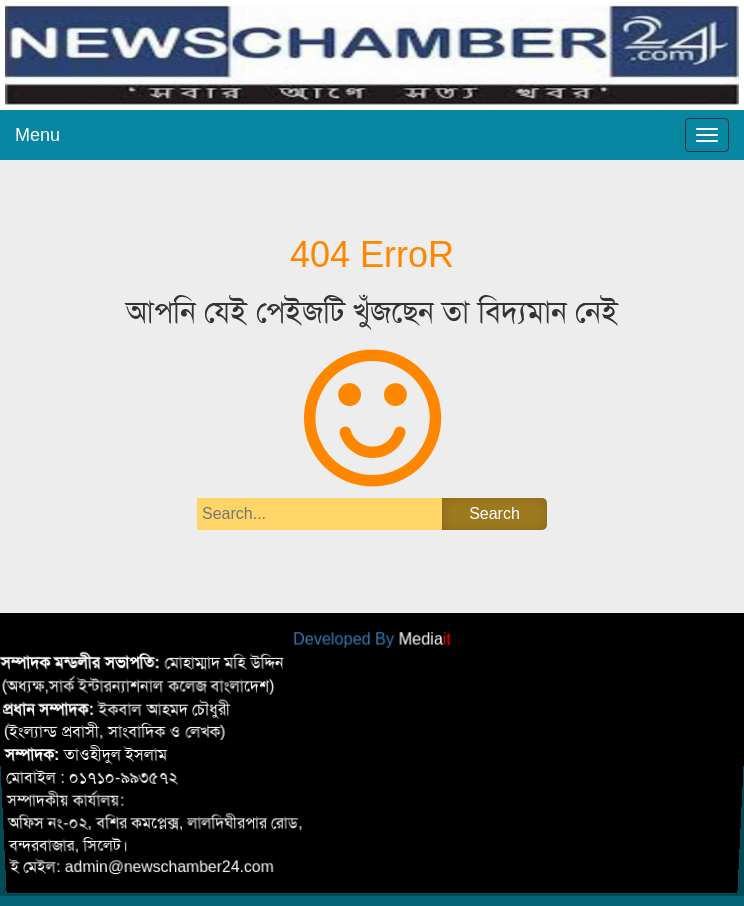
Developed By (372, 638)
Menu (37, 135)
